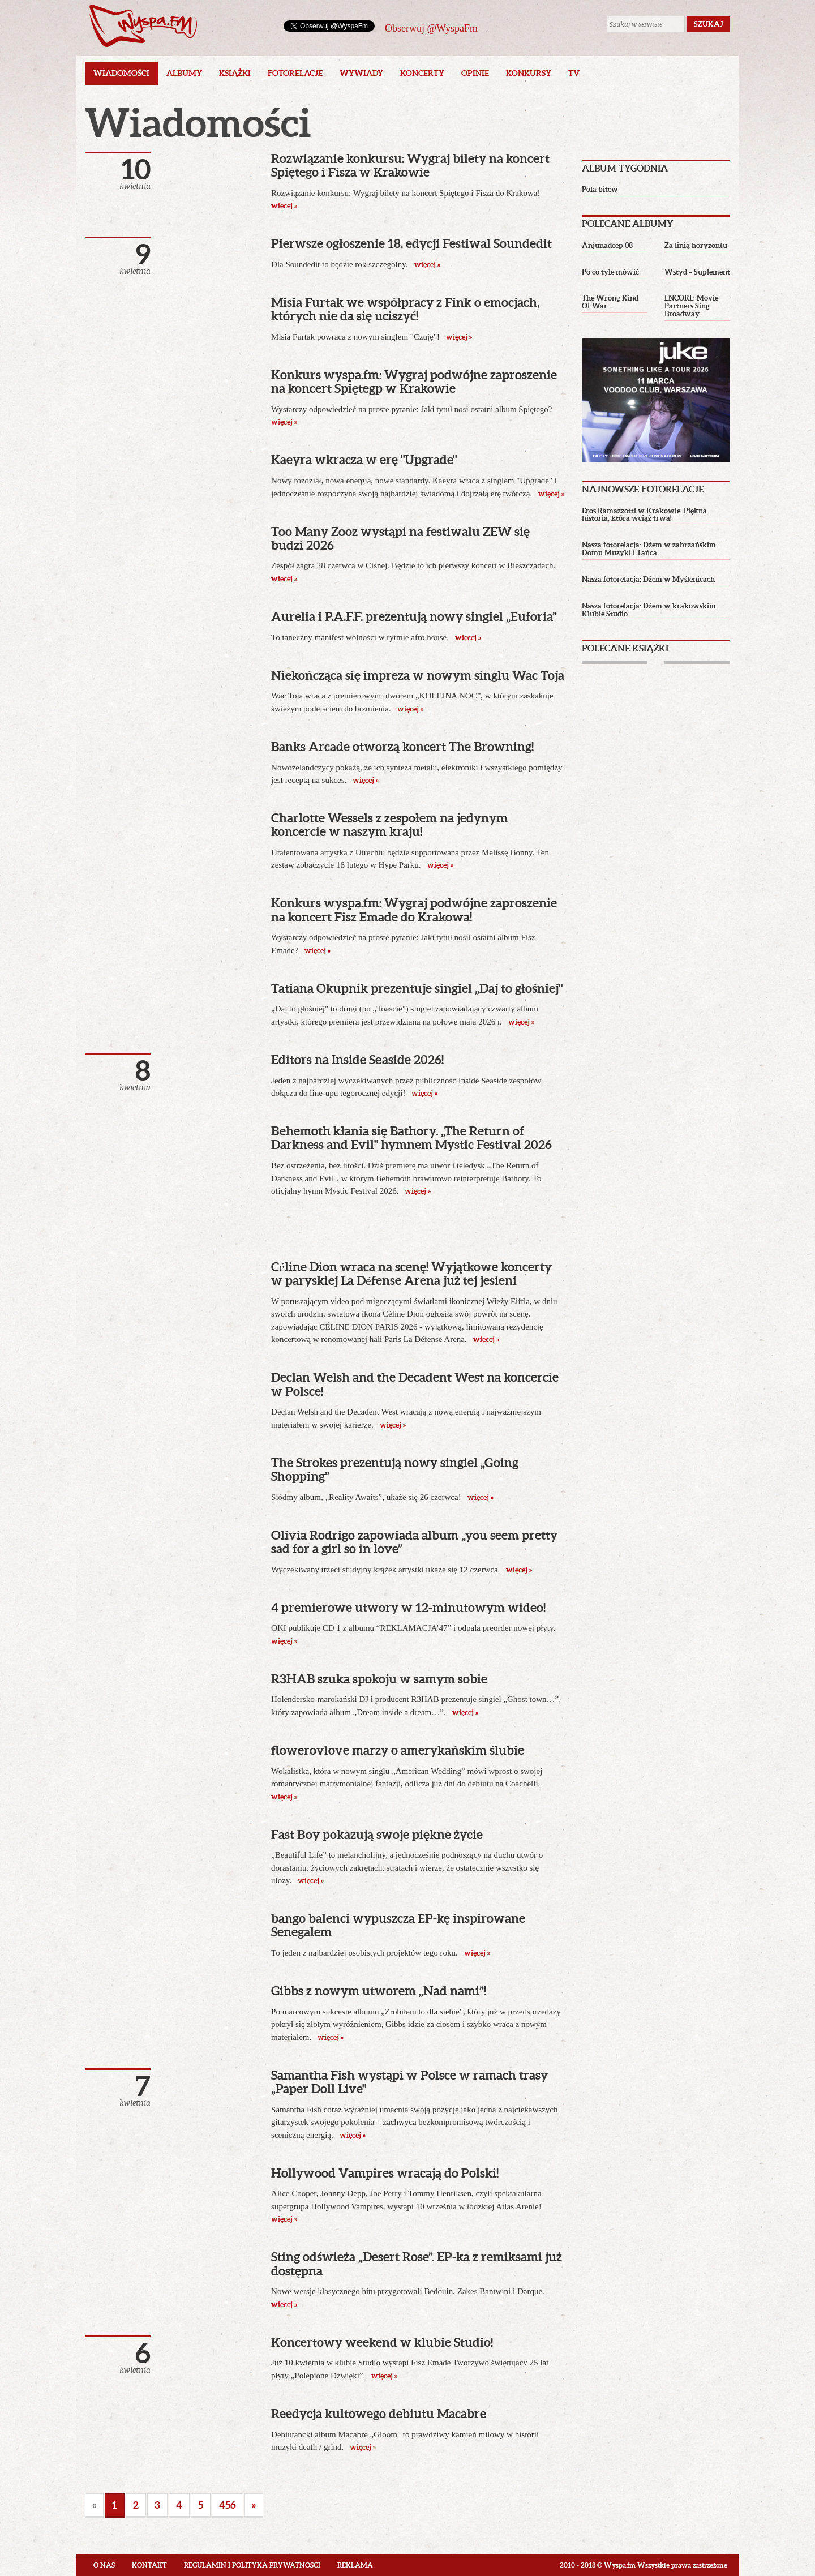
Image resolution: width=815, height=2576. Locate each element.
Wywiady (361, 73)
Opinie (475, 73)
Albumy (184, 73)
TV (574, 73)
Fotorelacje (295, 73)
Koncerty (422, 73)
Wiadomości (121, 73)
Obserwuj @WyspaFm (431, 28)
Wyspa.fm (143, 26)
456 (227, 2505)
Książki (235, 73)
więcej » (426, 264)
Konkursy (528, 73)
